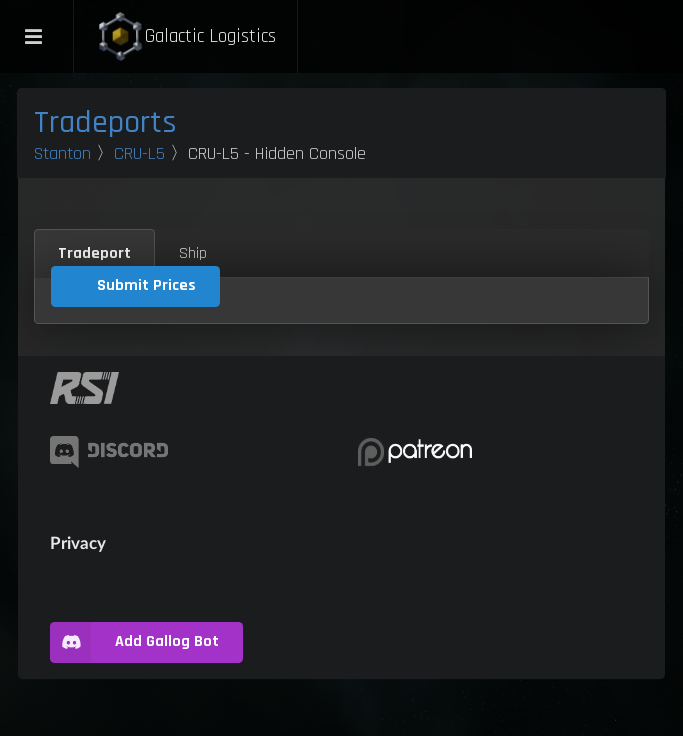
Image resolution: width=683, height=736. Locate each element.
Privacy (78, 542)
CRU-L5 (139, 153)
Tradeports (105, 122)
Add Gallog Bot (134, 642)
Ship (193, 253)
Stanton (62, 153)
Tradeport (94, 253)
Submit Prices (146, 285)
